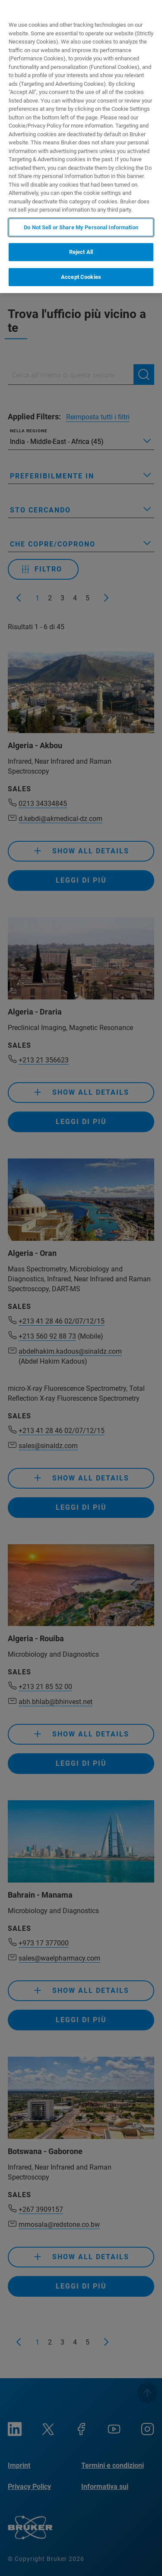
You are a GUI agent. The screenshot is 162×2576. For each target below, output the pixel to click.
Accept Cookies (81, 277)
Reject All (81, 252)
